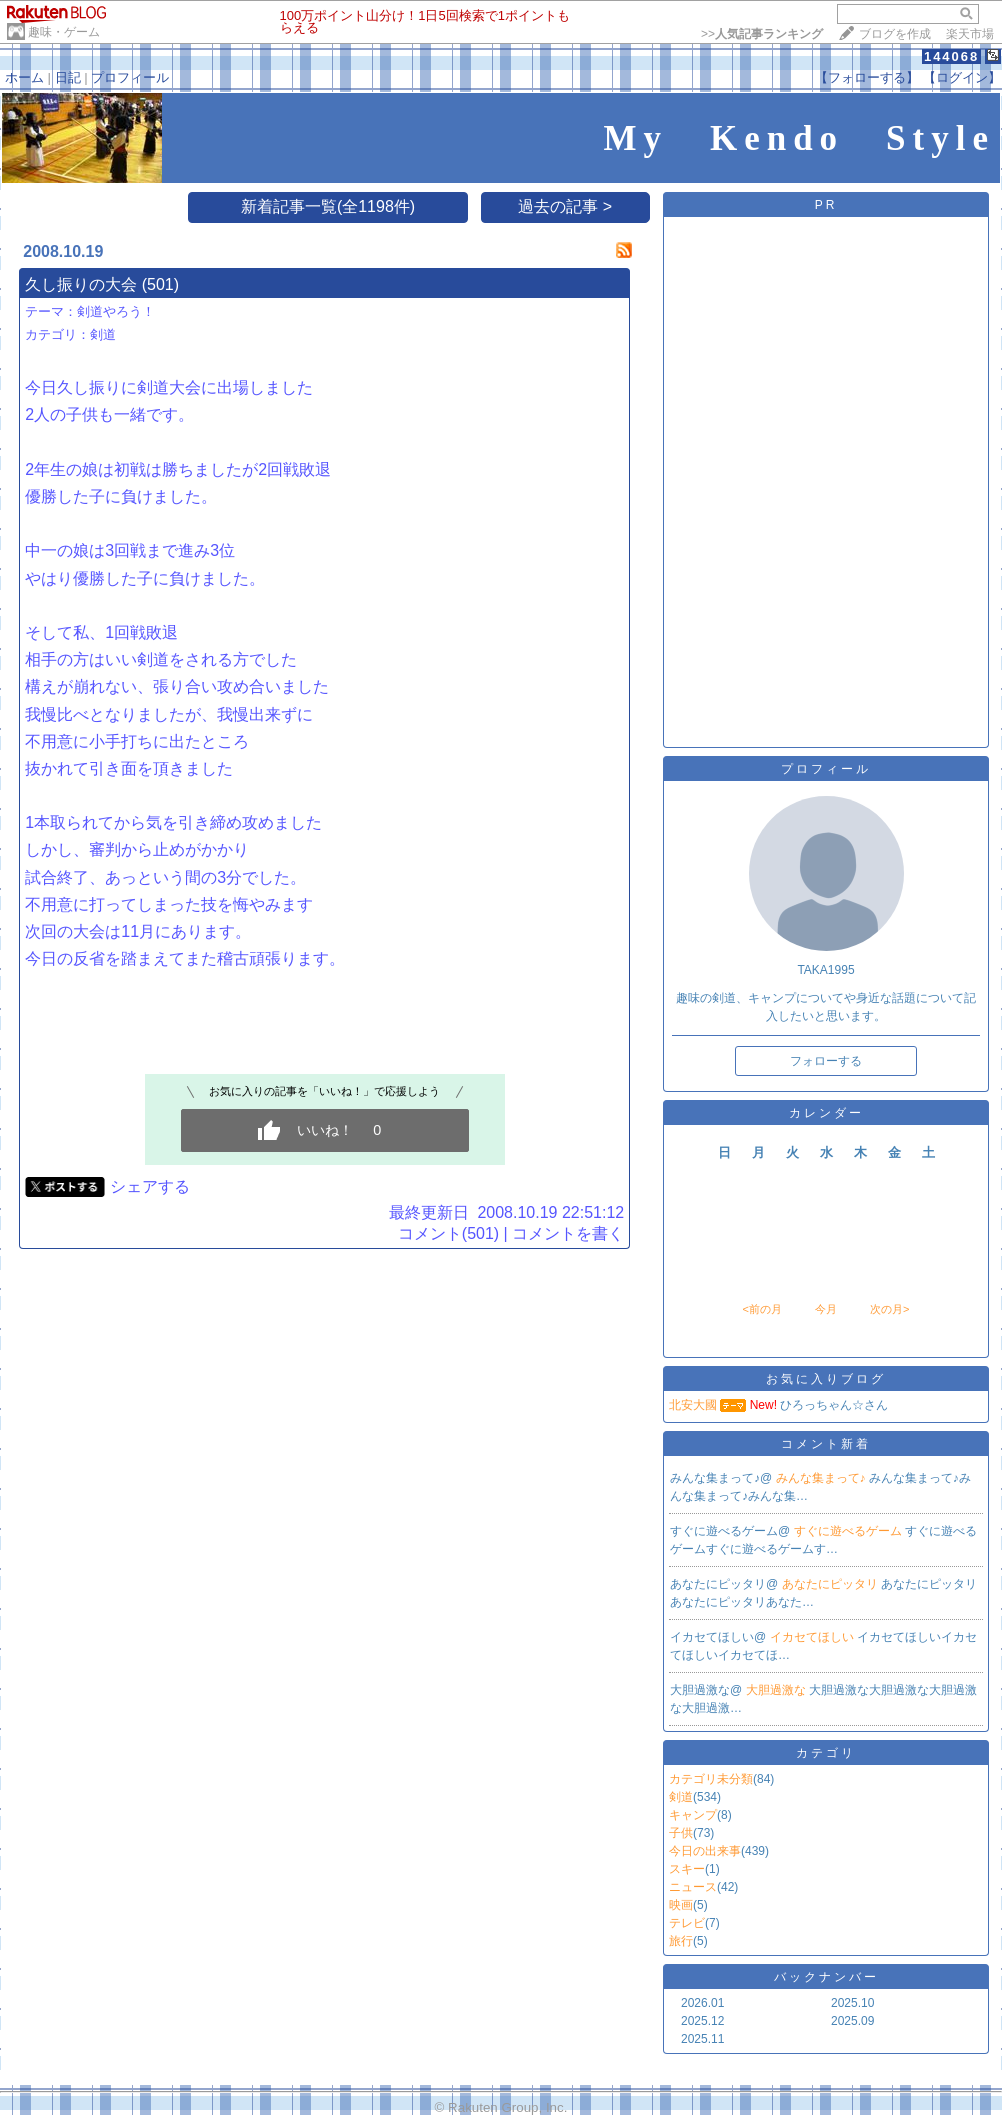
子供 (681, 1833)
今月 (826, 1309)
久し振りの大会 (81, 284)
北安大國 (693, 1405)
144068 (951, 56)
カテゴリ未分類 (711, 1779)
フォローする (826, 1061)
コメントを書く (568, 1233)
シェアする (150, 1186)
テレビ (687, 1923)
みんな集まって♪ (822, 1478)
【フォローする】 (867, 77)
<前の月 (761, 1309)
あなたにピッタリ (831, 1584)
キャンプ (693, 1815)
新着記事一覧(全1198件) (328, 206)
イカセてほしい (813, 1637)
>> (762, 34)
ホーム (24, 77)
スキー (687, 1869)
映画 (681, 1905)
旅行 (681, 1941)
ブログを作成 (895, 34)
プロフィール (130, 77)
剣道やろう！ (116, 311)
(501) (160, 284)
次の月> (889, 1309)
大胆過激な (777, 1690)
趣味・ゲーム (64, 32)
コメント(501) (448, 1233)
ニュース (693, 1887)
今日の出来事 (705, 1851)
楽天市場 (970, 34)
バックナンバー (826, 1977)
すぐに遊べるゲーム (849, 1531)
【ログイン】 (962, 77)
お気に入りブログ (826, 1379)
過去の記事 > (565, 206)
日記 (68, 77)
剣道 (103, 334)
